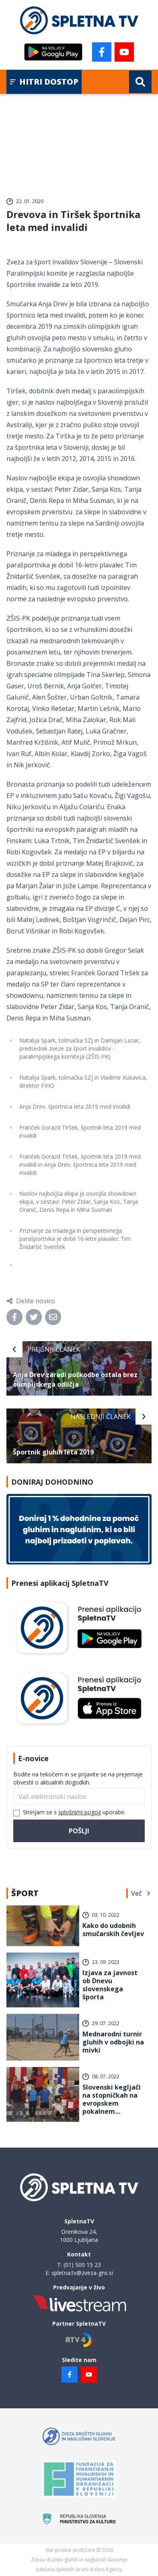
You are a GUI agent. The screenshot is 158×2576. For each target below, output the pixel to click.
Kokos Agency (106, 2569)
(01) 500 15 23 (82, 2265)
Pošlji (79, 1830)
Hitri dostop (44, 81)
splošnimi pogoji (79, 1812)
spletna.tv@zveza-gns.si (82, 2273)
